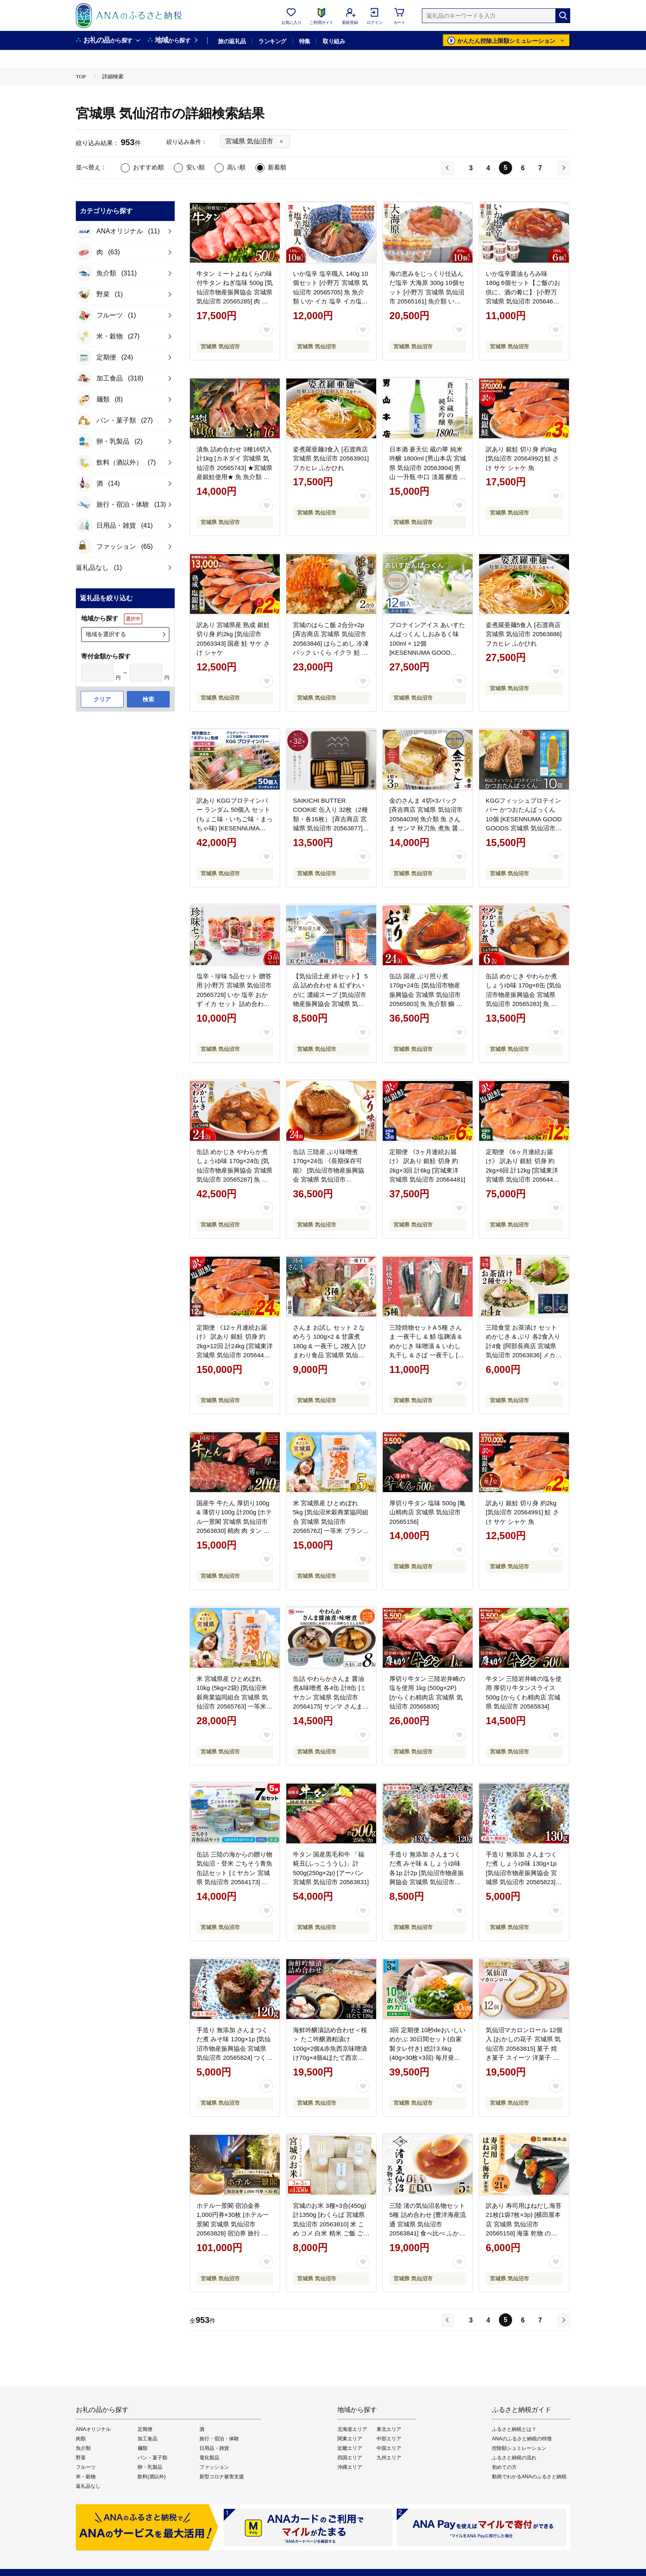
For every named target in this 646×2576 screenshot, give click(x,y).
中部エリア (389, 2439)
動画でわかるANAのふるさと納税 (529, 2477)
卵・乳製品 (150, 2467)
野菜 (81, 2458)
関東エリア (349, 2439)
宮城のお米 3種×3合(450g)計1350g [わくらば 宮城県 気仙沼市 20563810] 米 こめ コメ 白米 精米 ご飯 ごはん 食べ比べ (331, 2224)
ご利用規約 (300, 2536)
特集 (304, 41)
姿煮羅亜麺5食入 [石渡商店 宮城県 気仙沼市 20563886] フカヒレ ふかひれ (524, 634)
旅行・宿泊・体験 (219, 2439)
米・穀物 (86, 2477)
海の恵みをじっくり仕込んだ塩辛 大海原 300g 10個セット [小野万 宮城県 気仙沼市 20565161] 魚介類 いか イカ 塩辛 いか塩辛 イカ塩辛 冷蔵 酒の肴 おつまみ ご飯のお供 (427, 301)
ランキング (272, 41)
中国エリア (389, 2448)
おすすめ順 (148, 167)
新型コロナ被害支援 (221, 2477)
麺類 (142, 2448)
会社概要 (167, 2536)
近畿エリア (349, 2448)
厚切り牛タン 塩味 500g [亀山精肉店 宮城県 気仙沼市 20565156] (427, 1512)
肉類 (81, 2439)
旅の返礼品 (232, 41)
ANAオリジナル (93, 2429)
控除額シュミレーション (519, 2448)
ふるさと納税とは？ (514, 2429)
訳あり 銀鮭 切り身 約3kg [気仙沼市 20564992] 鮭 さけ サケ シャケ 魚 (522, 458)
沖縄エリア (349, 2467)
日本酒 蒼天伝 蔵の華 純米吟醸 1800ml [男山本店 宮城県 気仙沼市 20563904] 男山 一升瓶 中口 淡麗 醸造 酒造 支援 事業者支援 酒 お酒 (427, 468)
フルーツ (86, 2467)
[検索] (562, 15)
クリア (102, 699)
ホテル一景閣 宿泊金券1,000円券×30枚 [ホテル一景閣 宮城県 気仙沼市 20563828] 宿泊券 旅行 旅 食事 (233, 2224)
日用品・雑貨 (214, 2448)
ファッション (214, 2467)
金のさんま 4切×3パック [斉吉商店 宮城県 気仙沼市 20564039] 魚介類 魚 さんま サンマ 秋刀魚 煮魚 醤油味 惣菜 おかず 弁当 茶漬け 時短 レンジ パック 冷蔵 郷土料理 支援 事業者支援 (426, 828)
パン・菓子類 (152, 2458)
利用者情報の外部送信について (232, 2536)
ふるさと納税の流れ (514, 2458)
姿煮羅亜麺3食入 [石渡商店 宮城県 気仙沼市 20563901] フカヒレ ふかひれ (331, 458)
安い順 (195, 167)
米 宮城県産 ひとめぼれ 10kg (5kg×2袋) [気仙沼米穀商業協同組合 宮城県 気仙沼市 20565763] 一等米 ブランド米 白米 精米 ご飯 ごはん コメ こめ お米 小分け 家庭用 (234, 1706)
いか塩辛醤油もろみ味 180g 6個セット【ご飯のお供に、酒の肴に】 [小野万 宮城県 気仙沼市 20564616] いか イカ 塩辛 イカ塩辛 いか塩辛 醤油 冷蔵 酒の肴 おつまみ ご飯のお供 (524, 301)
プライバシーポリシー (358, 2536)
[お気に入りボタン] (266, 329)
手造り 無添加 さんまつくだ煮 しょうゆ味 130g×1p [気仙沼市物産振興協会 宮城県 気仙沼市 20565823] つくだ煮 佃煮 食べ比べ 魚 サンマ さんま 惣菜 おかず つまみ (522, 1882)
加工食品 (147, 2439)
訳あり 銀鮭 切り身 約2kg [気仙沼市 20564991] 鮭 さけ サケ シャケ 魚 (522, 1512)
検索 (148, 699)
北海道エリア (352, 2429)
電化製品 (209, 2458)
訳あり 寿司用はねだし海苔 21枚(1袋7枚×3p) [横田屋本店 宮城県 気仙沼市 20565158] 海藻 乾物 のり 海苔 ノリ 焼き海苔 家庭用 (524, 2224)
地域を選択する (106, 634)
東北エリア (389, 2429)
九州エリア (389, 2458)
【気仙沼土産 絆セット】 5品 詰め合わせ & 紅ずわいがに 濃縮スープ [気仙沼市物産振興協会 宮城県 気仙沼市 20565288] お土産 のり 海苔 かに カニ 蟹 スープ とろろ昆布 (331, 1004)
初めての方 (504, 2467)
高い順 (236, 167)
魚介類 (83, 2448)
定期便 (145, 2429)
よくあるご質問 (472, 2536)
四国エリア (349, 2458)
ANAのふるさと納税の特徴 (522, 2439)
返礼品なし (88, 2486)
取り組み (334, 41)
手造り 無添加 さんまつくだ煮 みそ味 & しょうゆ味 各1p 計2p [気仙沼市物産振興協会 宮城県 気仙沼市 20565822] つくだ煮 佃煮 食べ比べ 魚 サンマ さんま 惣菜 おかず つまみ (426, 1882)
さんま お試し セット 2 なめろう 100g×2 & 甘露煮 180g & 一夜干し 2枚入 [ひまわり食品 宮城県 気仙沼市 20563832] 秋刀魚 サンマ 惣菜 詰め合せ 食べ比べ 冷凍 (329, 1355)
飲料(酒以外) (152, 2477)
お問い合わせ (419, 2536)
